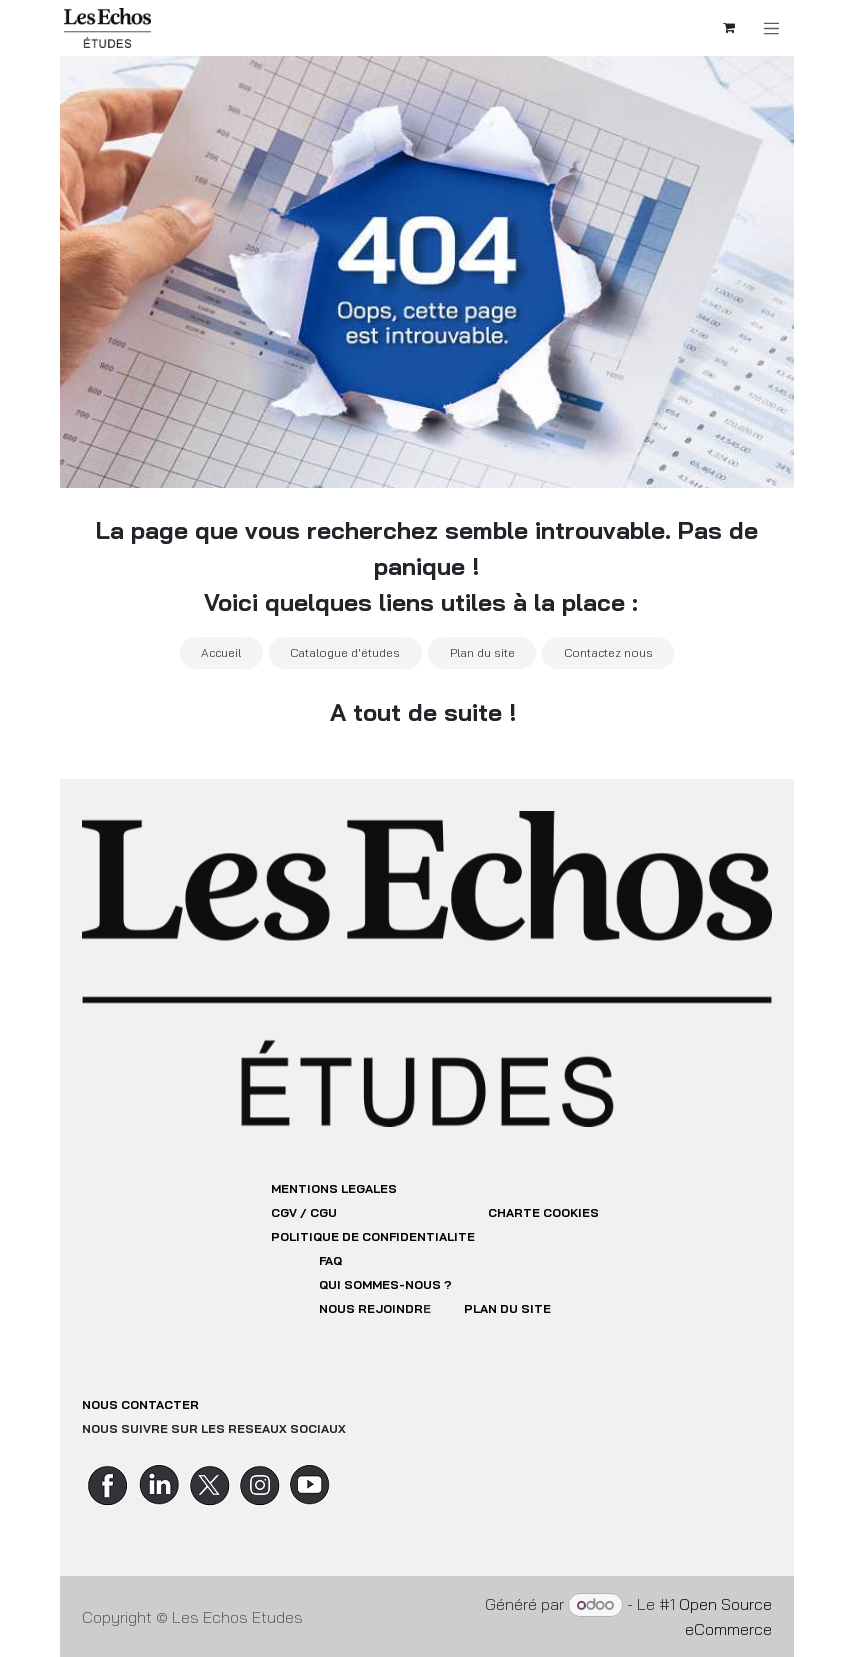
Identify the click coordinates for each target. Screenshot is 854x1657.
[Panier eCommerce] (734, 28)
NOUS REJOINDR (371, 1308)
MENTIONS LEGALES (334, 1188)
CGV (284, 1212)
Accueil (221, 652)
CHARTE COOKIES (543, 1212)
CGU (323, 1212)
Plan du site (482, 652)
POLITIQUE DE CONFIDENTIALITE (373, 1236)
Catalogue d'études (345, 652)
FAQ (330, 1260)
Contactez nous (608, 652)
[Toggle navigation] (777, 28)
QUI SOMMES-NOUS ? (385, 1284)
